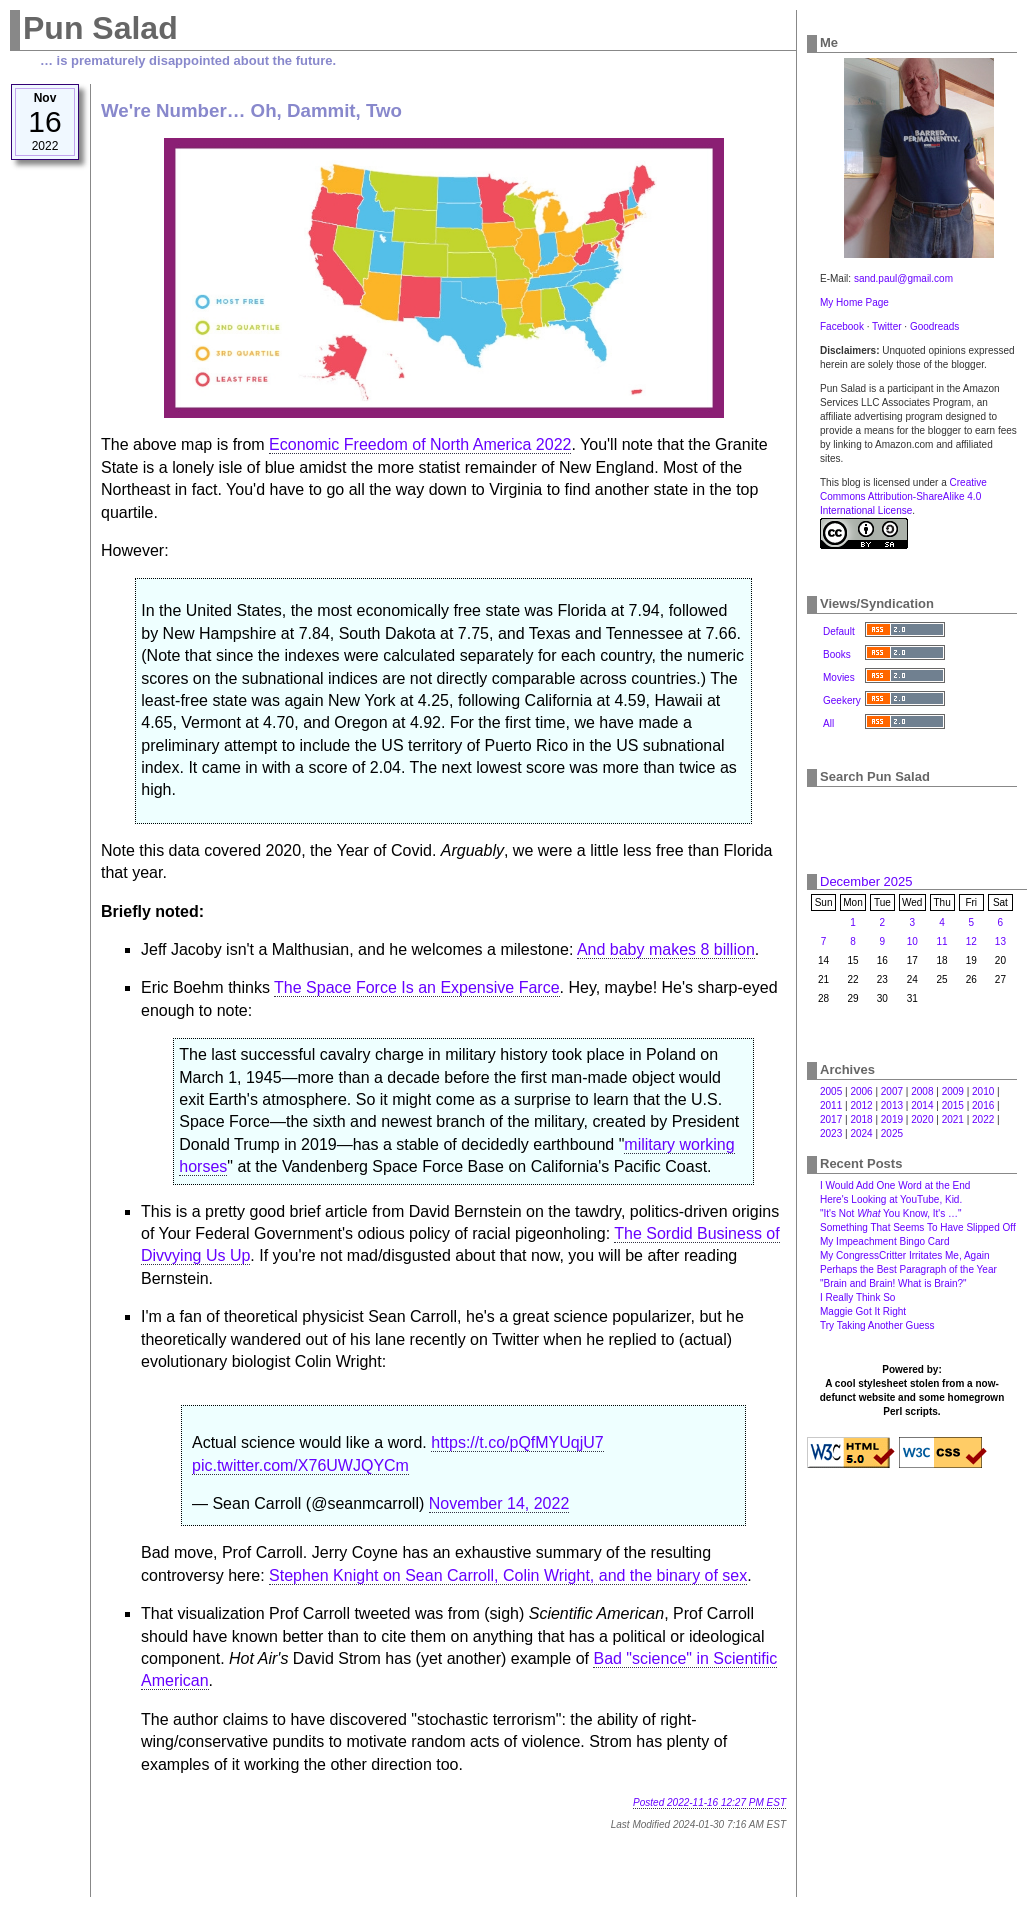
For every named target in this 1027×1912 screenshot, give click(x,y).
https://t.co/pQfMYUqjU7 (517, 1442)
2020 (922, 1119)
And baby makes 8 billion (666, 949)
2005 (831, 1091)
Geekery (842, 700)
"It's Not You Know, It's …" (891, 1213)
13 (1000, 941)
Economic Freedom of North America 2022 (420, 444)
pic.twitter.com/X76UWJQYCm (300, 1465)
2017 (831, 1119)
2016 (983, 1105)
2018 (861, 1119)
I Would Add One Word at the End (895, 1185)
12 (971, 941)
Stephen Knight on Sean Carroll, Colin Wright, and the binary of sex (508, 1575)
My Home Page (854, 302)
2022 (983, 1119)
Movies (839, 677)
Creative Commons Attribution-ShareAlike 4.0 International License (903, 496)
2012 (861, 1105)
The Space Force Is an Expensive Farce (416, 987)
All (828, 723)
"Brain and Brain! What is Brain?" (893, 1283)
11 (942, 941)
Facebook (842, 326)
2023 (831, 1133)
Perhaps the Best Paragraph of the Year (908, 1269)
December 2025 (866, 881)
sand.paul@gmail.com (903, 278)
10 (912, 941)
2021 (953, 1119)
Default (839, 631)
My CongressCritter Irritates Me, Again (905, 1255)
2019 (892, 1119)
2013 (892, 1105)
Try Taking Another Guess (877, 1325)
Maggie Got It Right (863, 1311)
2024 (861, 1133)
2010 (983, 1091)
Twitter (886, 326)
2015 (953, 1105)
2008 (922, 1091)
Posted (709, 1802)
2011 (831, 1105)
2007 (892, 1091)
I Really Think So (857, 1297)
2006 (861, 1091)
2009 (953, 1091)
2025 (892, 1133)
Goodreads (934, 326)
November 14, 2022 (499, 1503)
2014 (922, 1105)
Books (837, 654)
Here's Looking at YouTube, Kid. (891, 1199)
